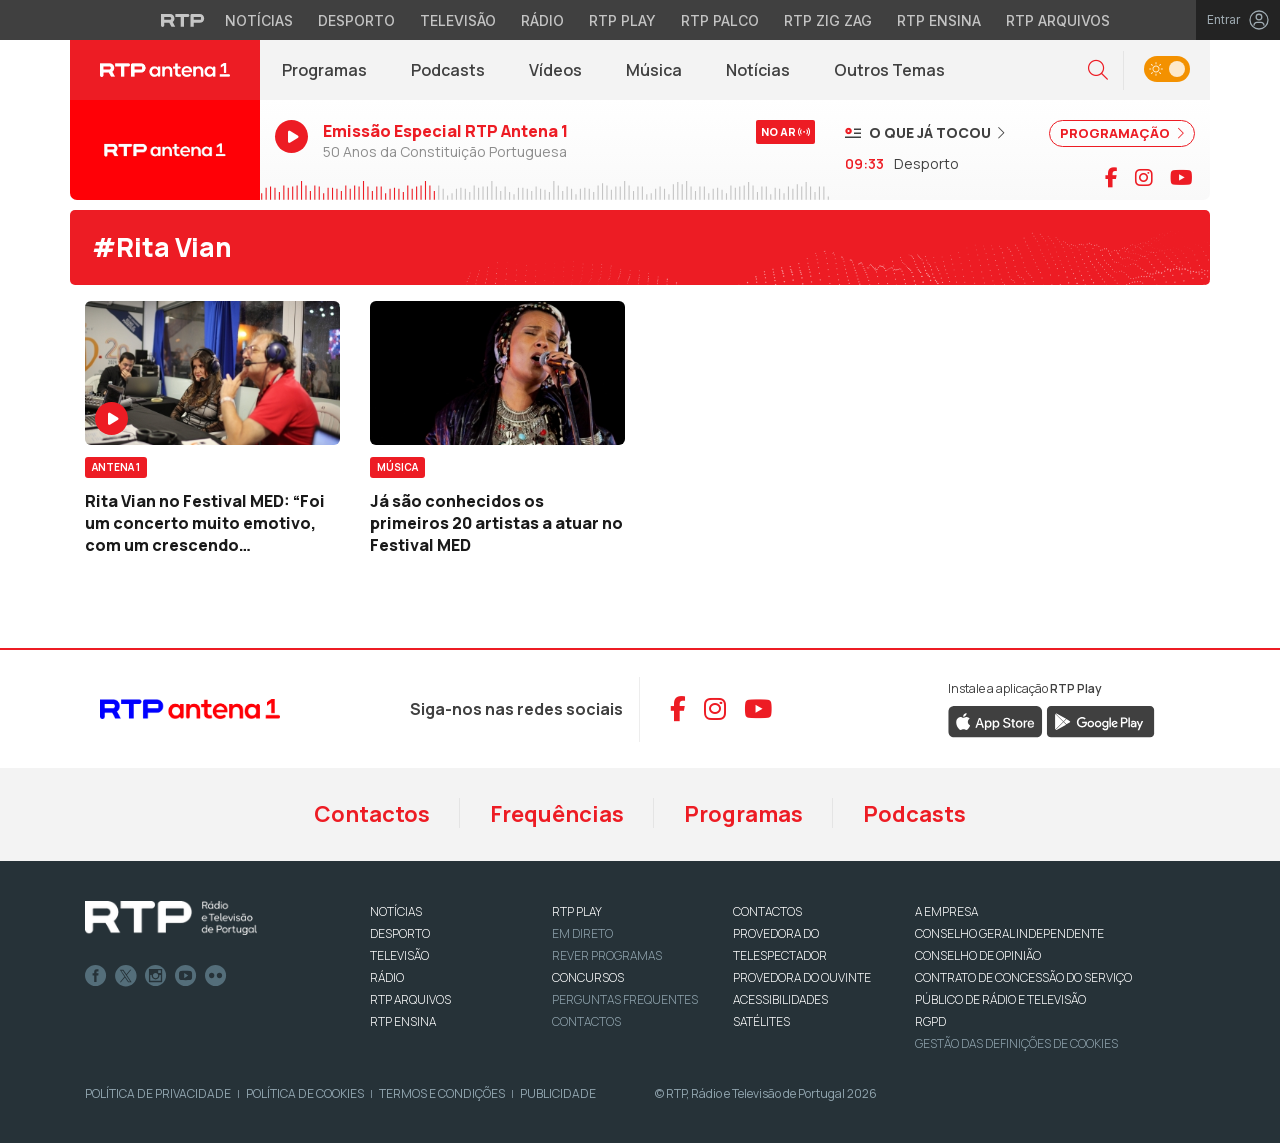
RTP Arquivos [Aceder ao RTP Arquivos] (1058, 20)
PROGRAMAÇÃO (1122, 133)
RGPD (930, 1021)
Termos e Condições (442, 1093)
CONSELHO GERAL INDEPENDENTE (1009, 933)
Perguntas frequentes (625, 999)
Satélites (761, 1021)
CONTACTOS (767, 911)
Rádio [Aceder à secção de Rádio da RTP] (542, 20)
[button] (1098, 70)
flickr (216, 976)
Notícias (758, 70)
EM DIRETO (582, 933)
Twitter (126, 976)
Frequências (557, 814)
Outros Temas (889, 70)
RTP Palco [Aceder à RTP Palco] (720, 20)
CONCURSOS (588, 977)
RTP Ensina (403, 1021)
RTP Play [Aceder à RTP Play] (622, 20)
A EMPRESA (946, 911)
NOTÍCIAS (396, 911)
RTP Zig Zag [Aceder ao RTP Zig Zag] (828, 20)
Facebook (96, 976)
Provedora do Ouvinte (802, 977)
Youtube (186, 976)
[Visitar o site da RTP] (183, 20)
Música (654, 70)
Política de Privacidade (158, 1093)
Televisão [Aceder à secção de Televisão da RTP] (458, 20)
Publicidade (558, 1093)
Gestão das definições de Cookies (1016, 1043)
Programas (324, 70)
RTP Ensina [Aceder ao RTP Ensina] (939, 20)
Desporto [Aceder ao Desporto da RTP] (356, 20)
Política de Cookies (305, 1093)
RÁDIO (387, 977)
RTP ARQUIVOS (410, 999)
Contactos (372, 814)
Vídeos (555, 70)
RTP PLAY (577, 911)
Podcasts (448, 70)
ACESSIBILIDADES (780, 999)
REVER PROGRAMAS (607, 955)
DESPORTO (400, 933)
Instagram (156, 976)
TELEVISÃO (399, 955)
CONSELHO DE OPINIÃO (978, 955)
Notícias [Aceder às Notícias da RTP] (259, 20)
